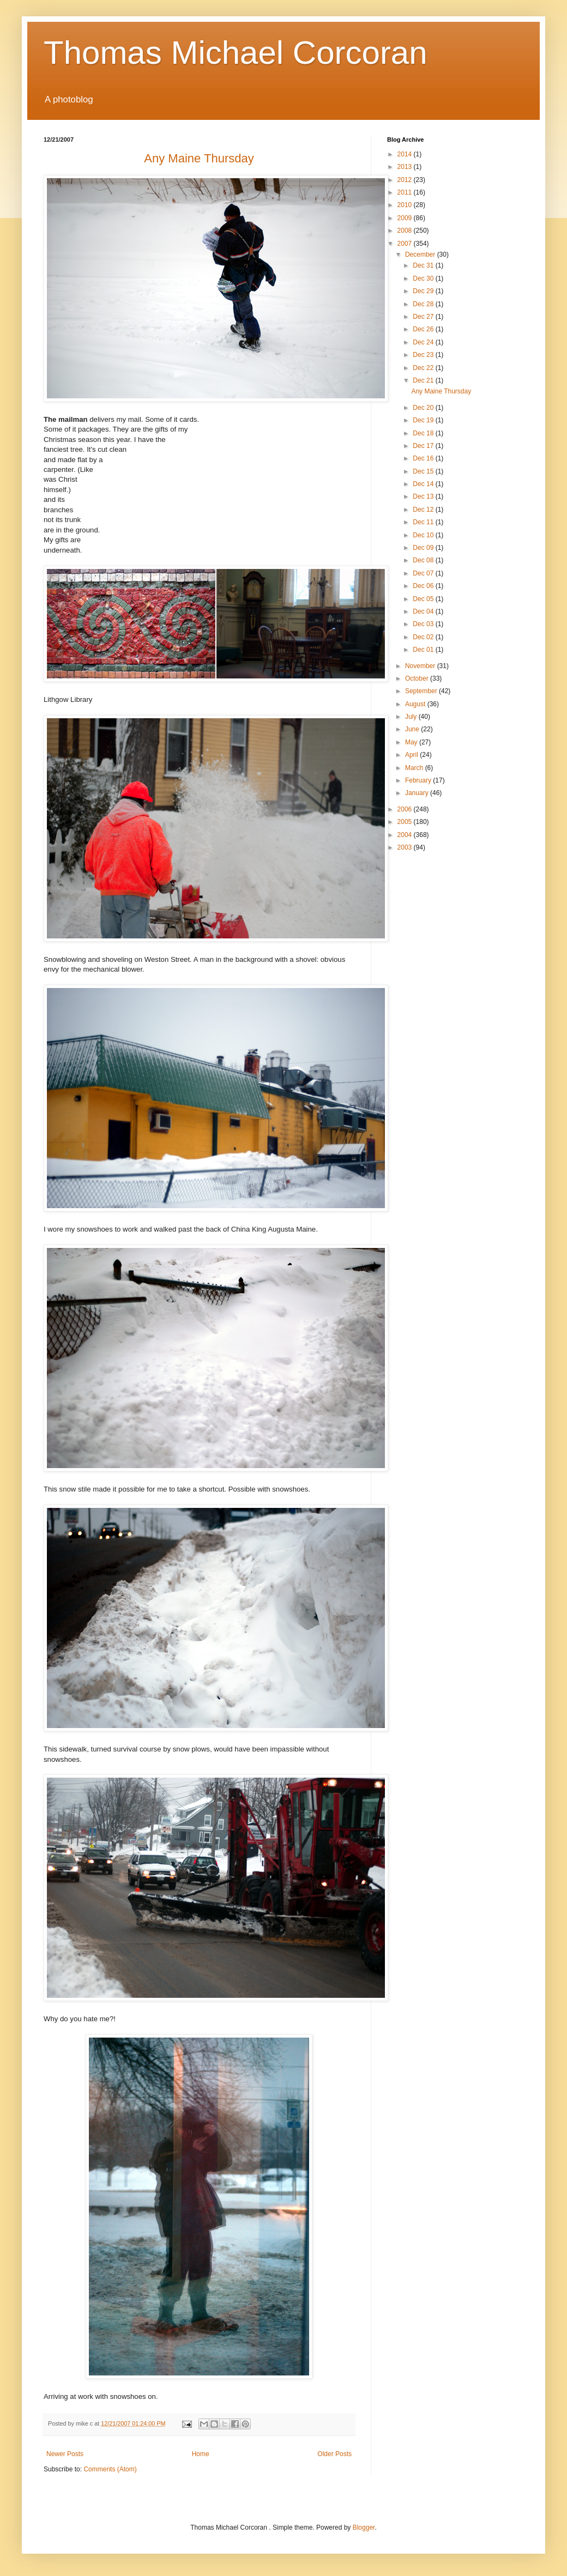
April (412, 755)
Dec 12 (424, 509)
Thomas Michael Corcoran (235, 52)
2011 (405, 192)
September (422, 691)
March (415, 768)
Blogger (364, 2527)
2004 (405, 835)
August (416, 704)
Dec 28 (424, 304)
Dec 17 (424, 446)
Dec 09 (424, 547)
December (421, 254)
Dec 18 (424, 433)
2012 (405, 180)
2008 (405, 230)
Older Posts (334, 2454)
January (417, 793)
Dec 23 (424, 355)
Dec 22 (424, 368)
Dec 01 (424, 649)
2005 (405, 822)
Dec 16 (424, 458)
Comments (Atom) (109, 2469)
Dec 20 (424, 407)
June (413, 729)
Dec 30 (424, 278)
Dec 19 (424, 420)
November (421, 666)
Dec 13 (424, 496)
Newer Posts (64, 2454)
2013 (405, 167)
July (412, 716)
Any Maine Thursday (441, 391)
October (417, 678)
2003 (405, 847)
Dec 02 (424, 637)
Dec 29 (424, 291)
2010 (405, 205)
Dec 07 (424, 573)
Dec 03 (424, 624)
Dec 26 (424, 329)
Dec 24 (424, 342)
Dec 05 (424, 599)
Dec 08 (424, 560)
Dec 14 (424, 484)
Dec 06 (424, 586)
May (412, 742)
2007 (405, 243)
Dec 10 (424, 535)
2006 (405, 809)
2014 (405, 154)
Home (200, 2454)
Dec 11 (424, 522)
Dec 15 (424, 471)
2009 (405, 218)
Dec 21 (424, 380)
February (419, 780)
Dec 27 (424, 316)
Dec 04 (424, 611)
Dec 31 (424, 265)
